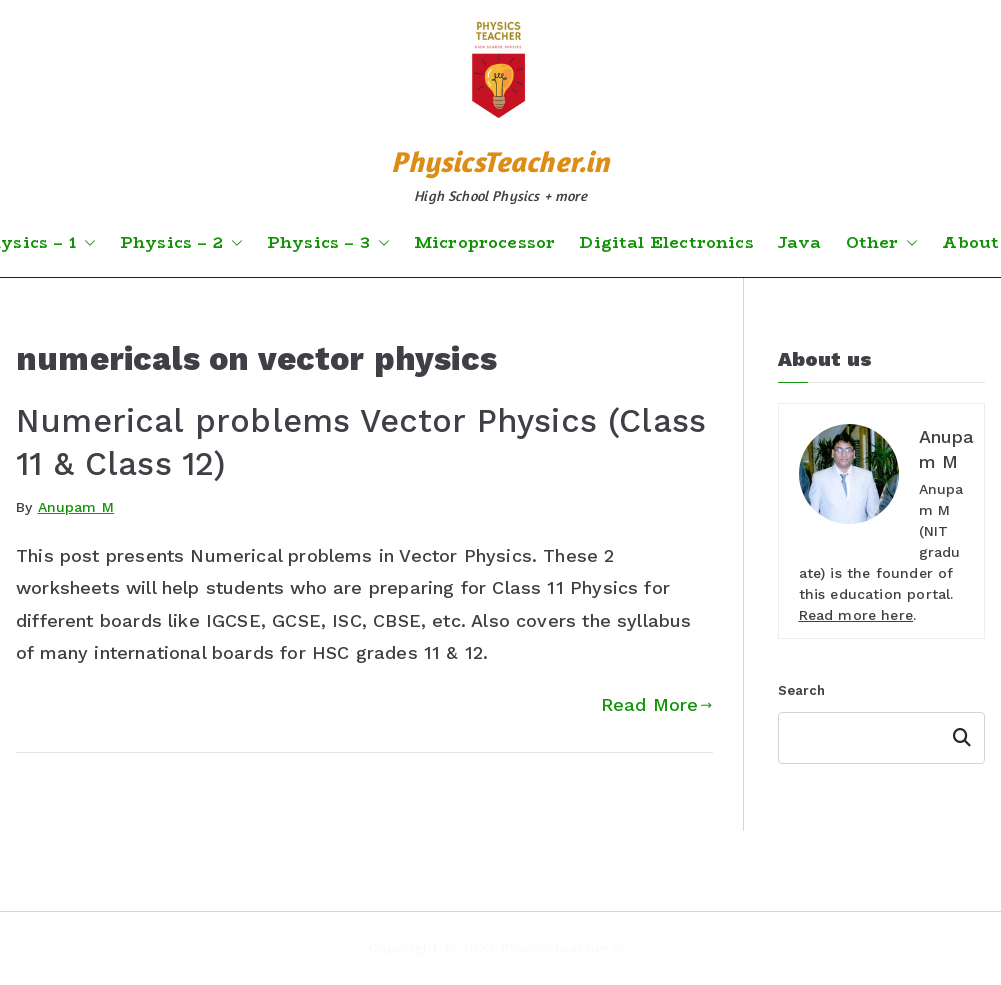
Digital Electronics (666, 243)
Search (802, 690)
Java (800, 243)
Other (882, 243)
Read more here (856, 615)
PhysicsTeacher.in (500, 161)
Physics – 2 (181, 243)
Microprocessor (485, 243)
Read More (657, 704)
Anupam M (76, 507)
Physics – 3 (328, 243)
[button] (86, 243)
